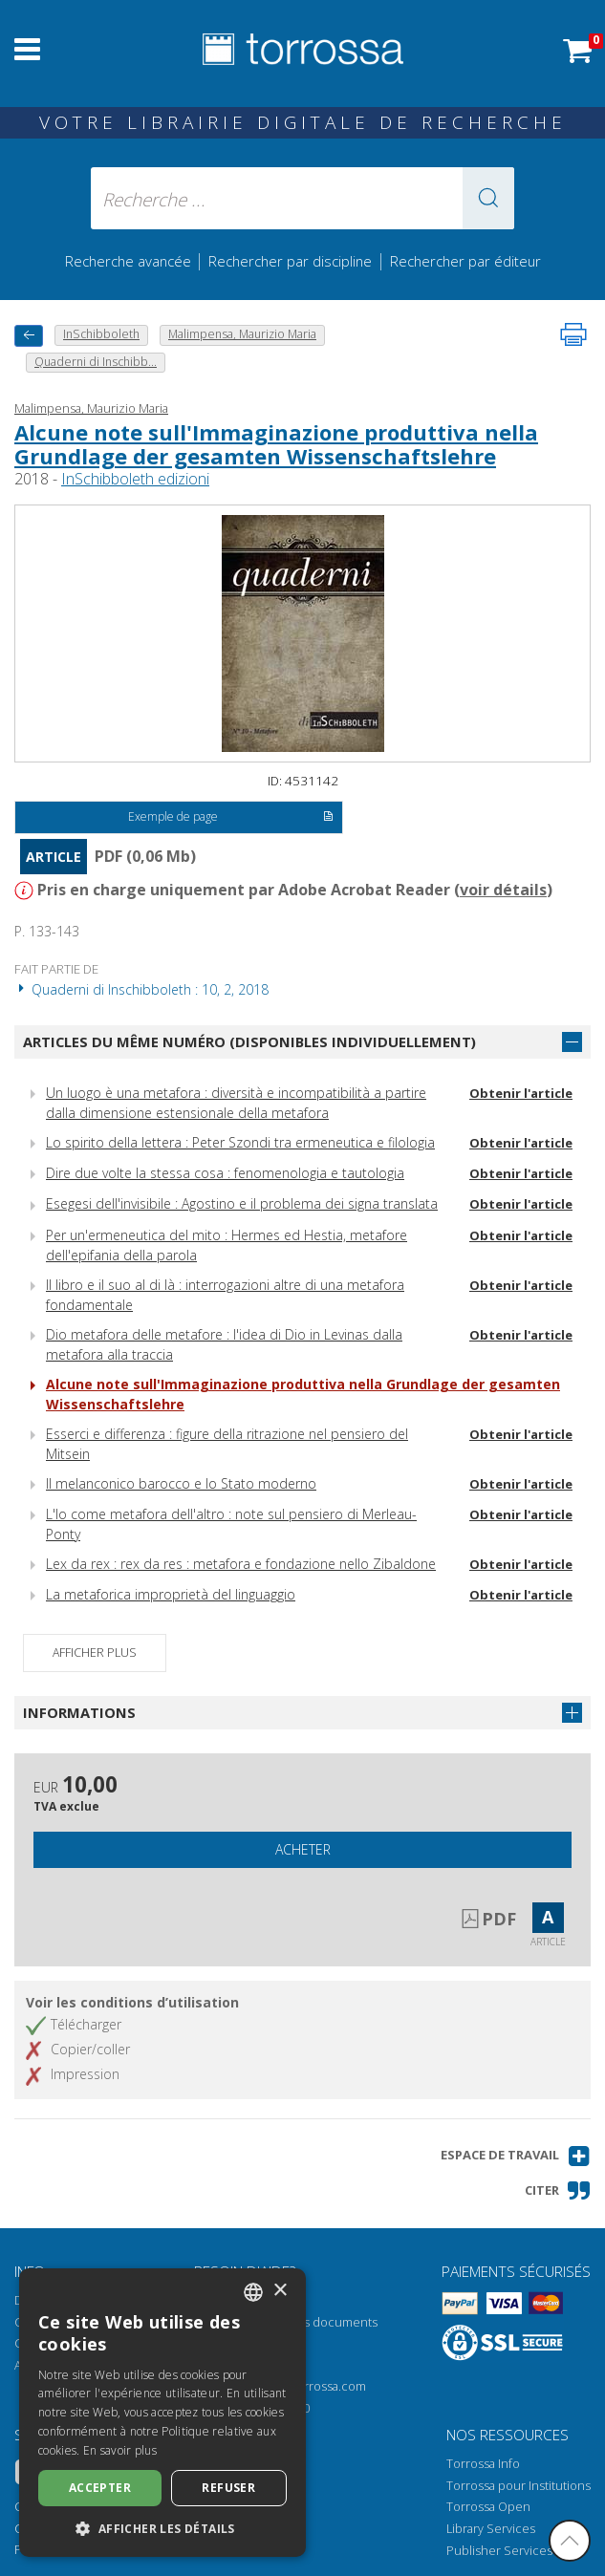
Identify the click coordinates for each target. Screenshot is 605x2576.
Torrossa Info (483, 2464)
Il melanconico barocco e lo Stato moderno (181, 1483)
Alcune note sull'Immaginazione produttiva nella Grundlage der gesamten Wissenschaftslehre (276, 443)
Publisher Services (499, 2551)
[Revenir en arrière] (28, 336)
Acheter (303, 1849)
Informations (79, 1712)
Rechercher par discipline (290, 260)
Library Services (490, 2529)
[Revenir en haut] (570, 2541)
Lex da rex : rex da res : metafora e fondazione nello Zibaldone (241, 1564)
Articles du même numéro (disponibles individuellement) (249, 1041)
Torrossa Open (488, 2507)
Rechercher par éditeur (465, 260)
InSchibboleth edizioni (135, 478)
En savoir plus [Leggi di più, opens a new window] (120, 2450)
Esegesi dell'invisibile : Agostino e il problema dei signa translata (242, 1203)
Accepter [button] (100, 2487)
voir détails (503, 889)
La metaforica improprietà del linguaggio (170, 1594)
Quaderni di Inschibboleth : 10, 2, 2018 (141, 989)
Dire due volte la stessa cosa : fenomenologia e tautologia (225, 1173)
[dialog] (162, 2412)
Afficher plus (95, 1652)
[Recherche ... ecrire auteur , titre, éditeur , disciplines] (302, 198)
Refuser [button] (228, 2487)
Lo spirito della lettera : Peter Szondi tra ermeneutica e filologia (240, 1142)
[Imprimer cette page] (573, 334)
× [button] (279, 2291)
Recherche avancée (130, 260)
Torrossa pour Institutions (518, 2486)
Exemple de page (231, 818)
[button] (488, 198)
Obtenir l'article (521, 1093)
